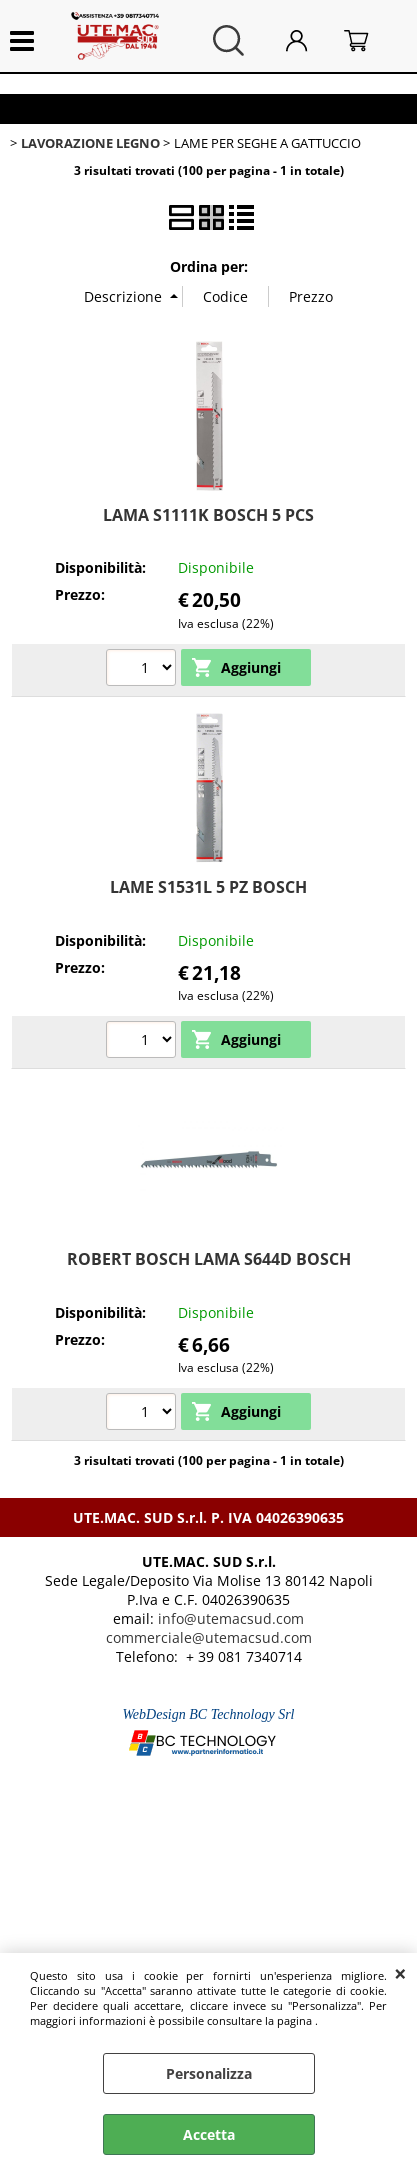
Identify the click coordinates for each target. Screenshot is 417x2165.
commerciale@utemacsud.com (209, 1637)
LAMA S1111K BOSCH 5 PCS (208, 515)
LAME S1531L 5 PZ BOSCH (208, 887)
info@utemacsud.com (231, 1618)
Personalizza (209, 2073)
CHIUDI (400, 1973)
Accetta (209, 2134)
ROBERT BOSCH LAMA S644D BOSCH (209, 1259)
